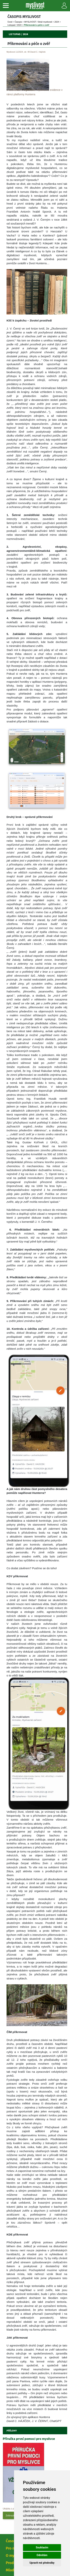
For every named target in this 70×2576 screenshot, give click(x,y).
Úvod (9, 22)
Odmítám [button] (42, 2555)
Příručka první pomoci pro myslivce (29, 2439)
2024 (56, 22)
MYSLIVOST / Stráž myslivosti (38, 22)
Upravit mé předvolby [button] (41, 2562)
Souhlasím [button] (42, 2547)
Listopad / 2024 (14, 25)
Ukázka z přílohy (11, 2508)
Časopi (18, 22)
